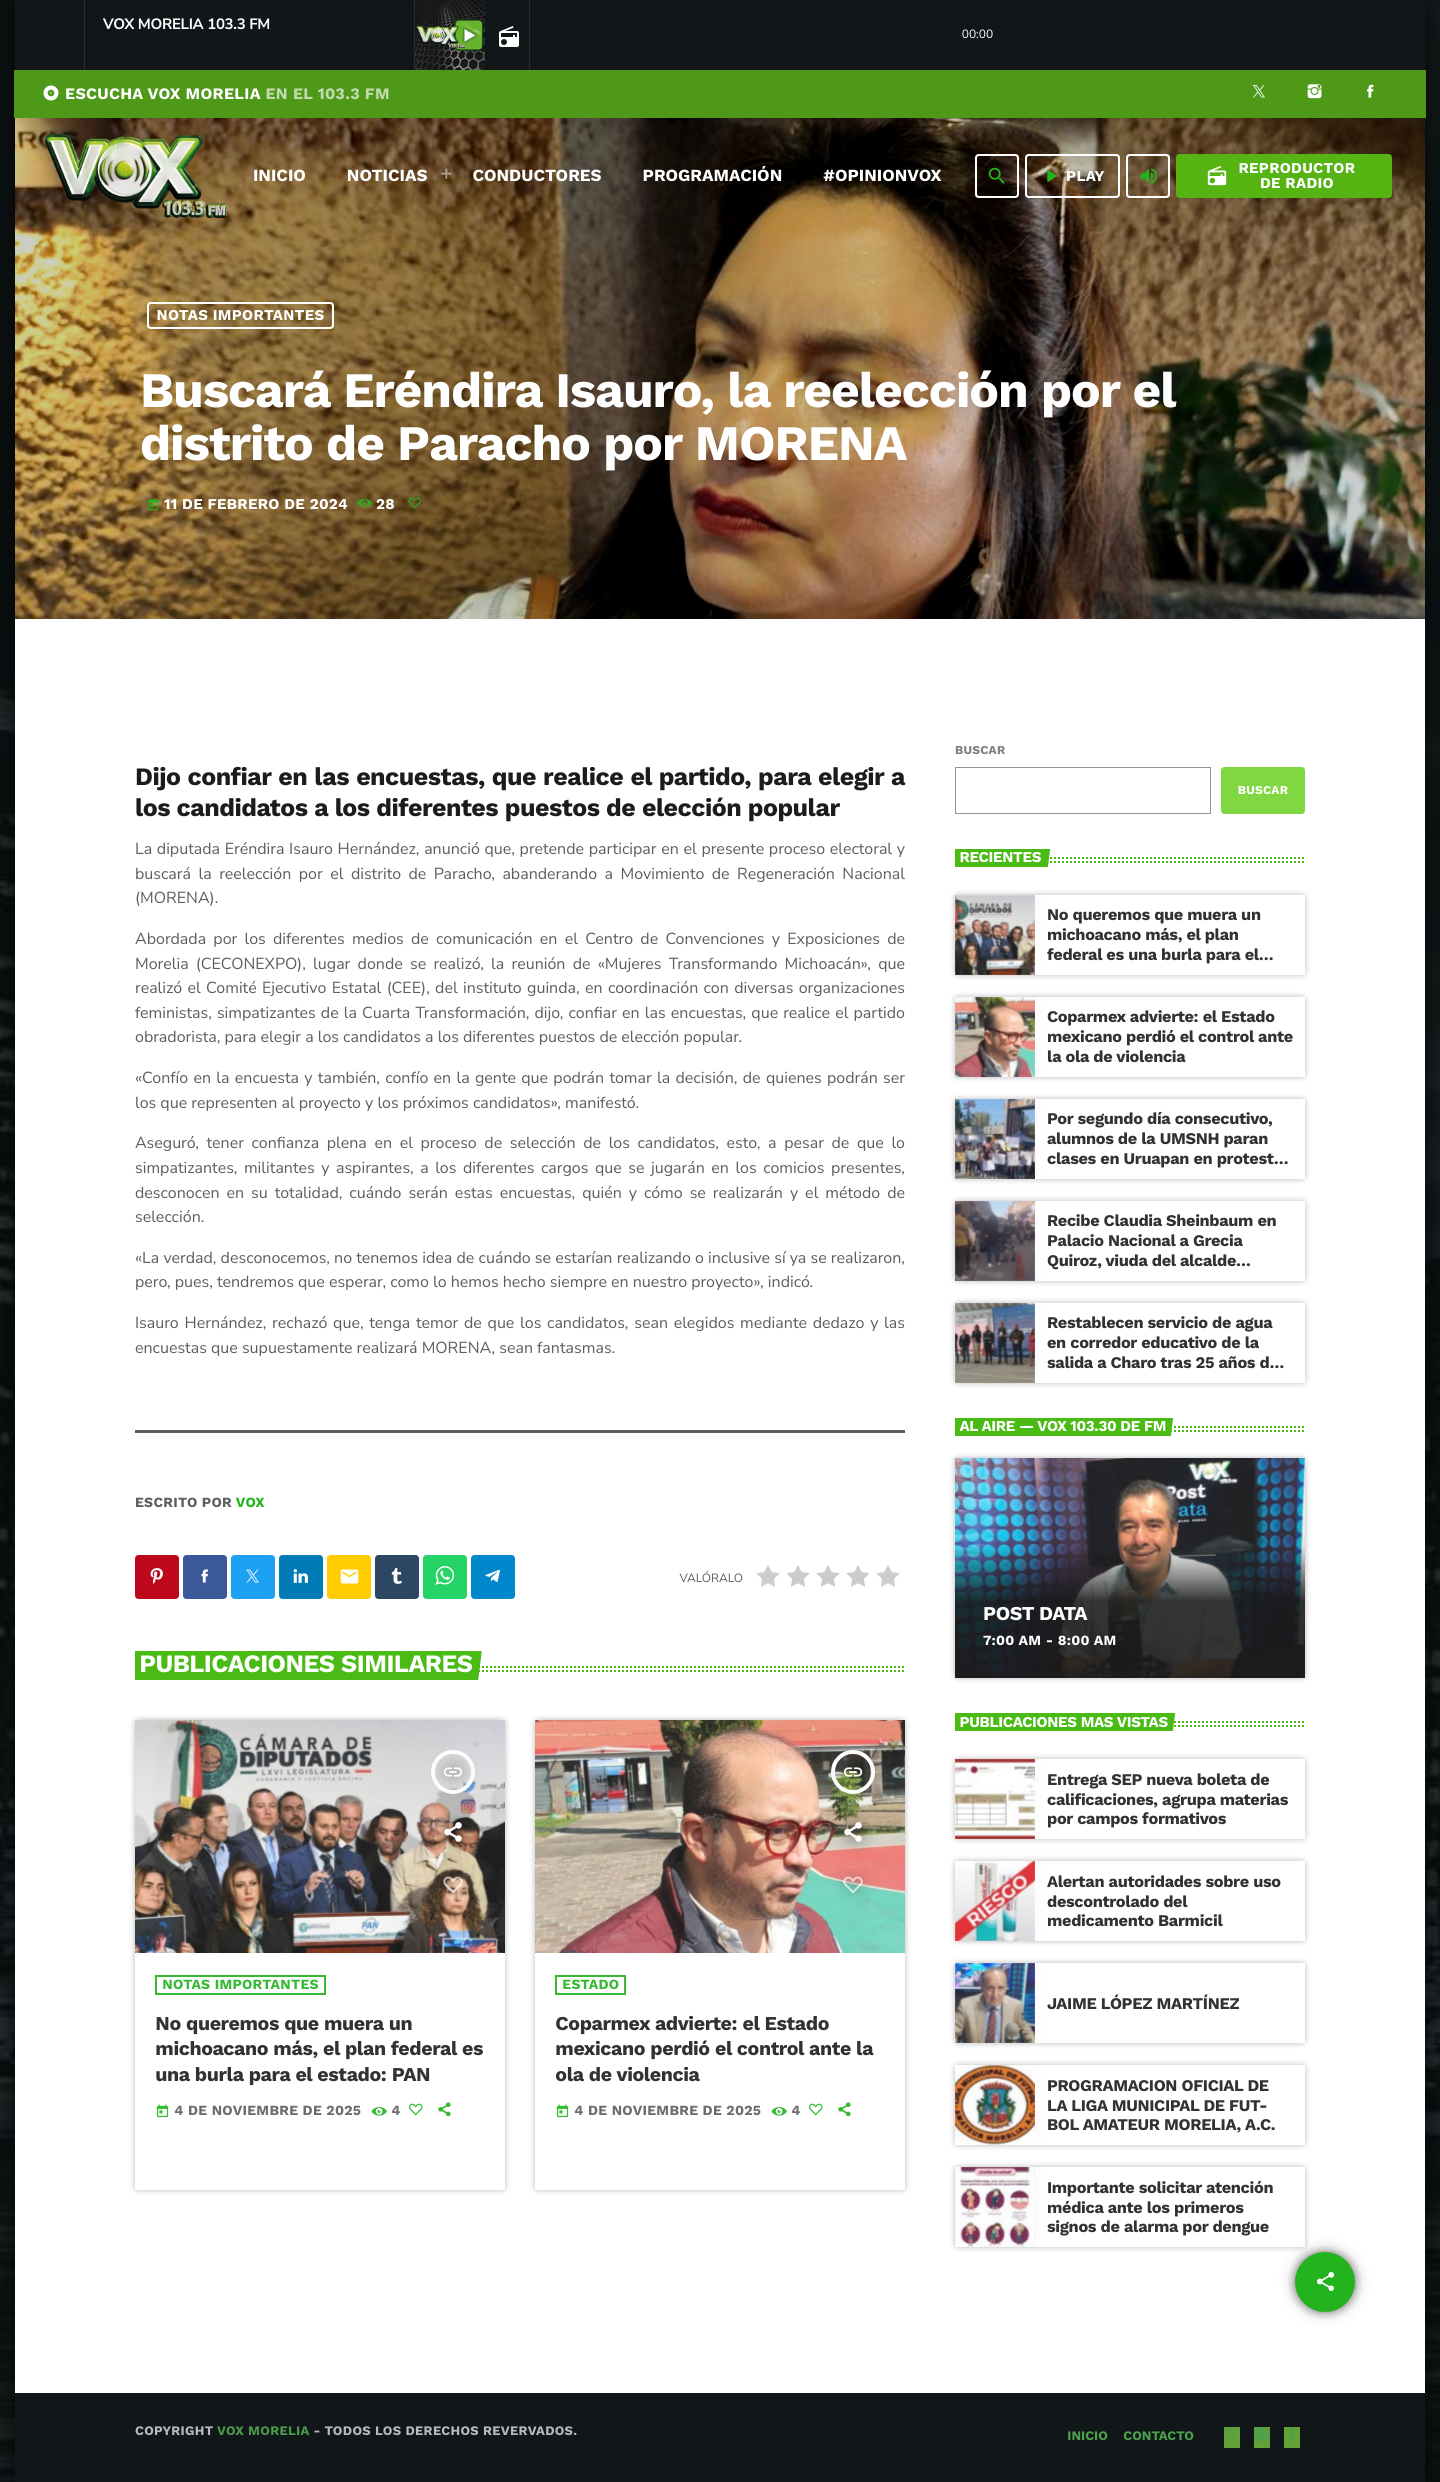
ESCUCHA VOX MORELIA (216, 93)
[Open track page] (507, 36)
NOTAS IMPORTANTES (241, 315)
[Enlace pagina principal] (136, 176)
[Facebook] (1370, 94)
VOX (250, 1503)
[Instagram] (1315, 94)
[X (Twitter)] (1259, 94)
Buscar (980, 750)
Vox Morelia (263, 2431)
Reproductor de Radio (1281, 175)
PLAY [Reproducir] (1072, 176)
